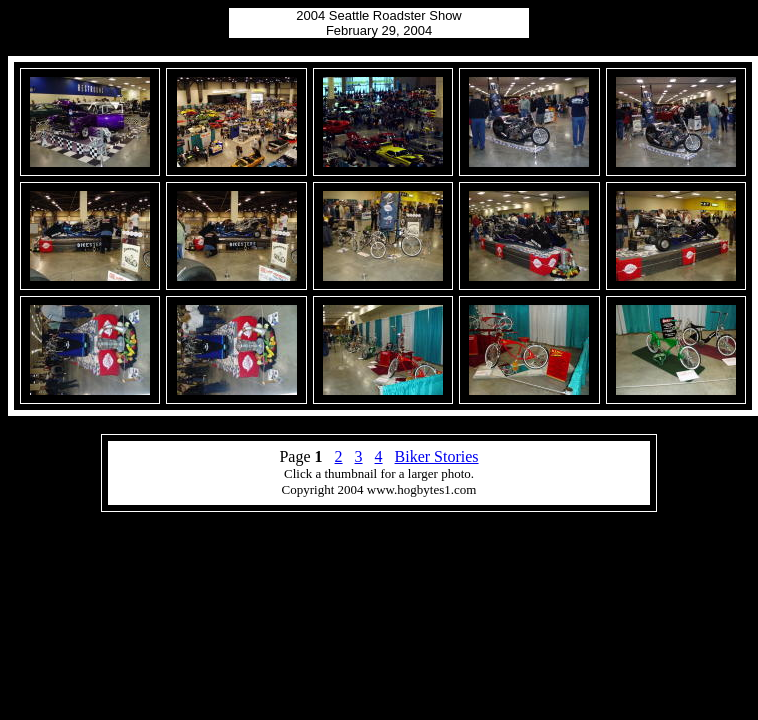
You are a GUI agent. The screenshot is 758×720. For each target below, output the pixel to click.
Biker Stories (437, 456)
